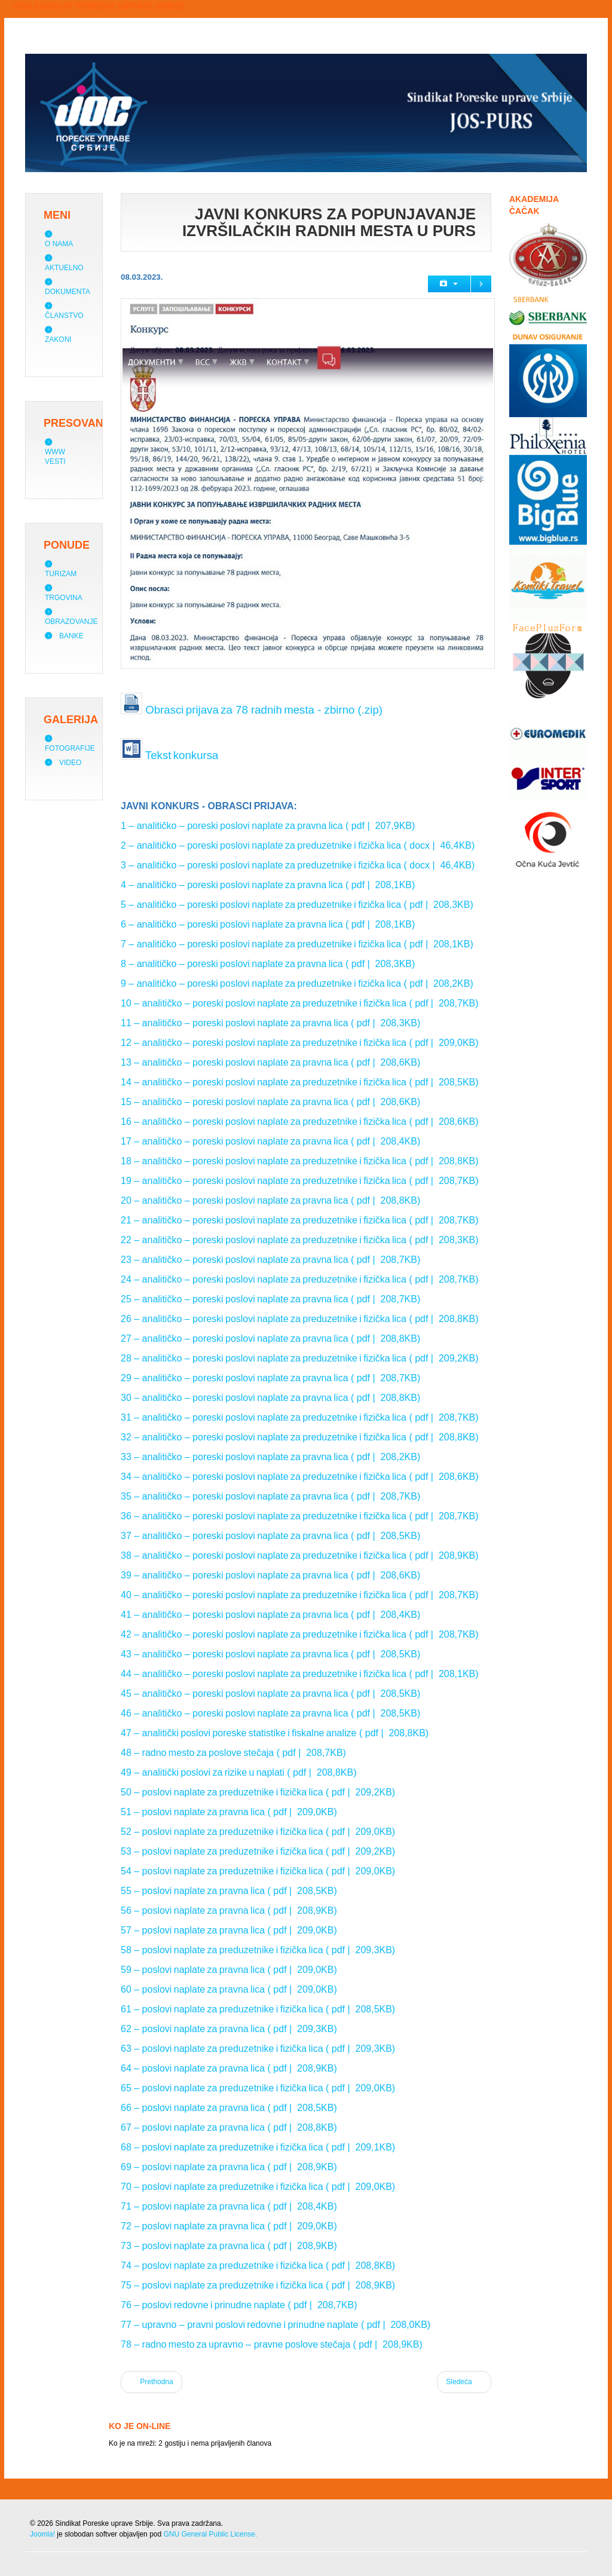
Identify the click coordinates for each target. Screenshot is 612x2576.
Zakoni (58, 339)
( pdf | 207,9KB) (379, 826)
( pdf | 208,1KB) (379, 885)
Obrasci (164, 709)
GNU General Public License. (210, 2534)
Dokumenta (67, 291)
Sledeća (464, 2381)
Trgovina (63, 597)
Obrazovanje (71, 621)
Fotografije (70, 748)
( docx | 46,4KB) (438, 845)
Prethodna (151, 2381)
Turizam (60, 574)
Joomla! (42, 2534)
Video (70, 762)
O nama (59, 244)
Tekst (158, 755)
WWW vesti (55, 457)
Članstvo (64, 315)
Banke (71, 636)
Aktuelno (64, 268)
